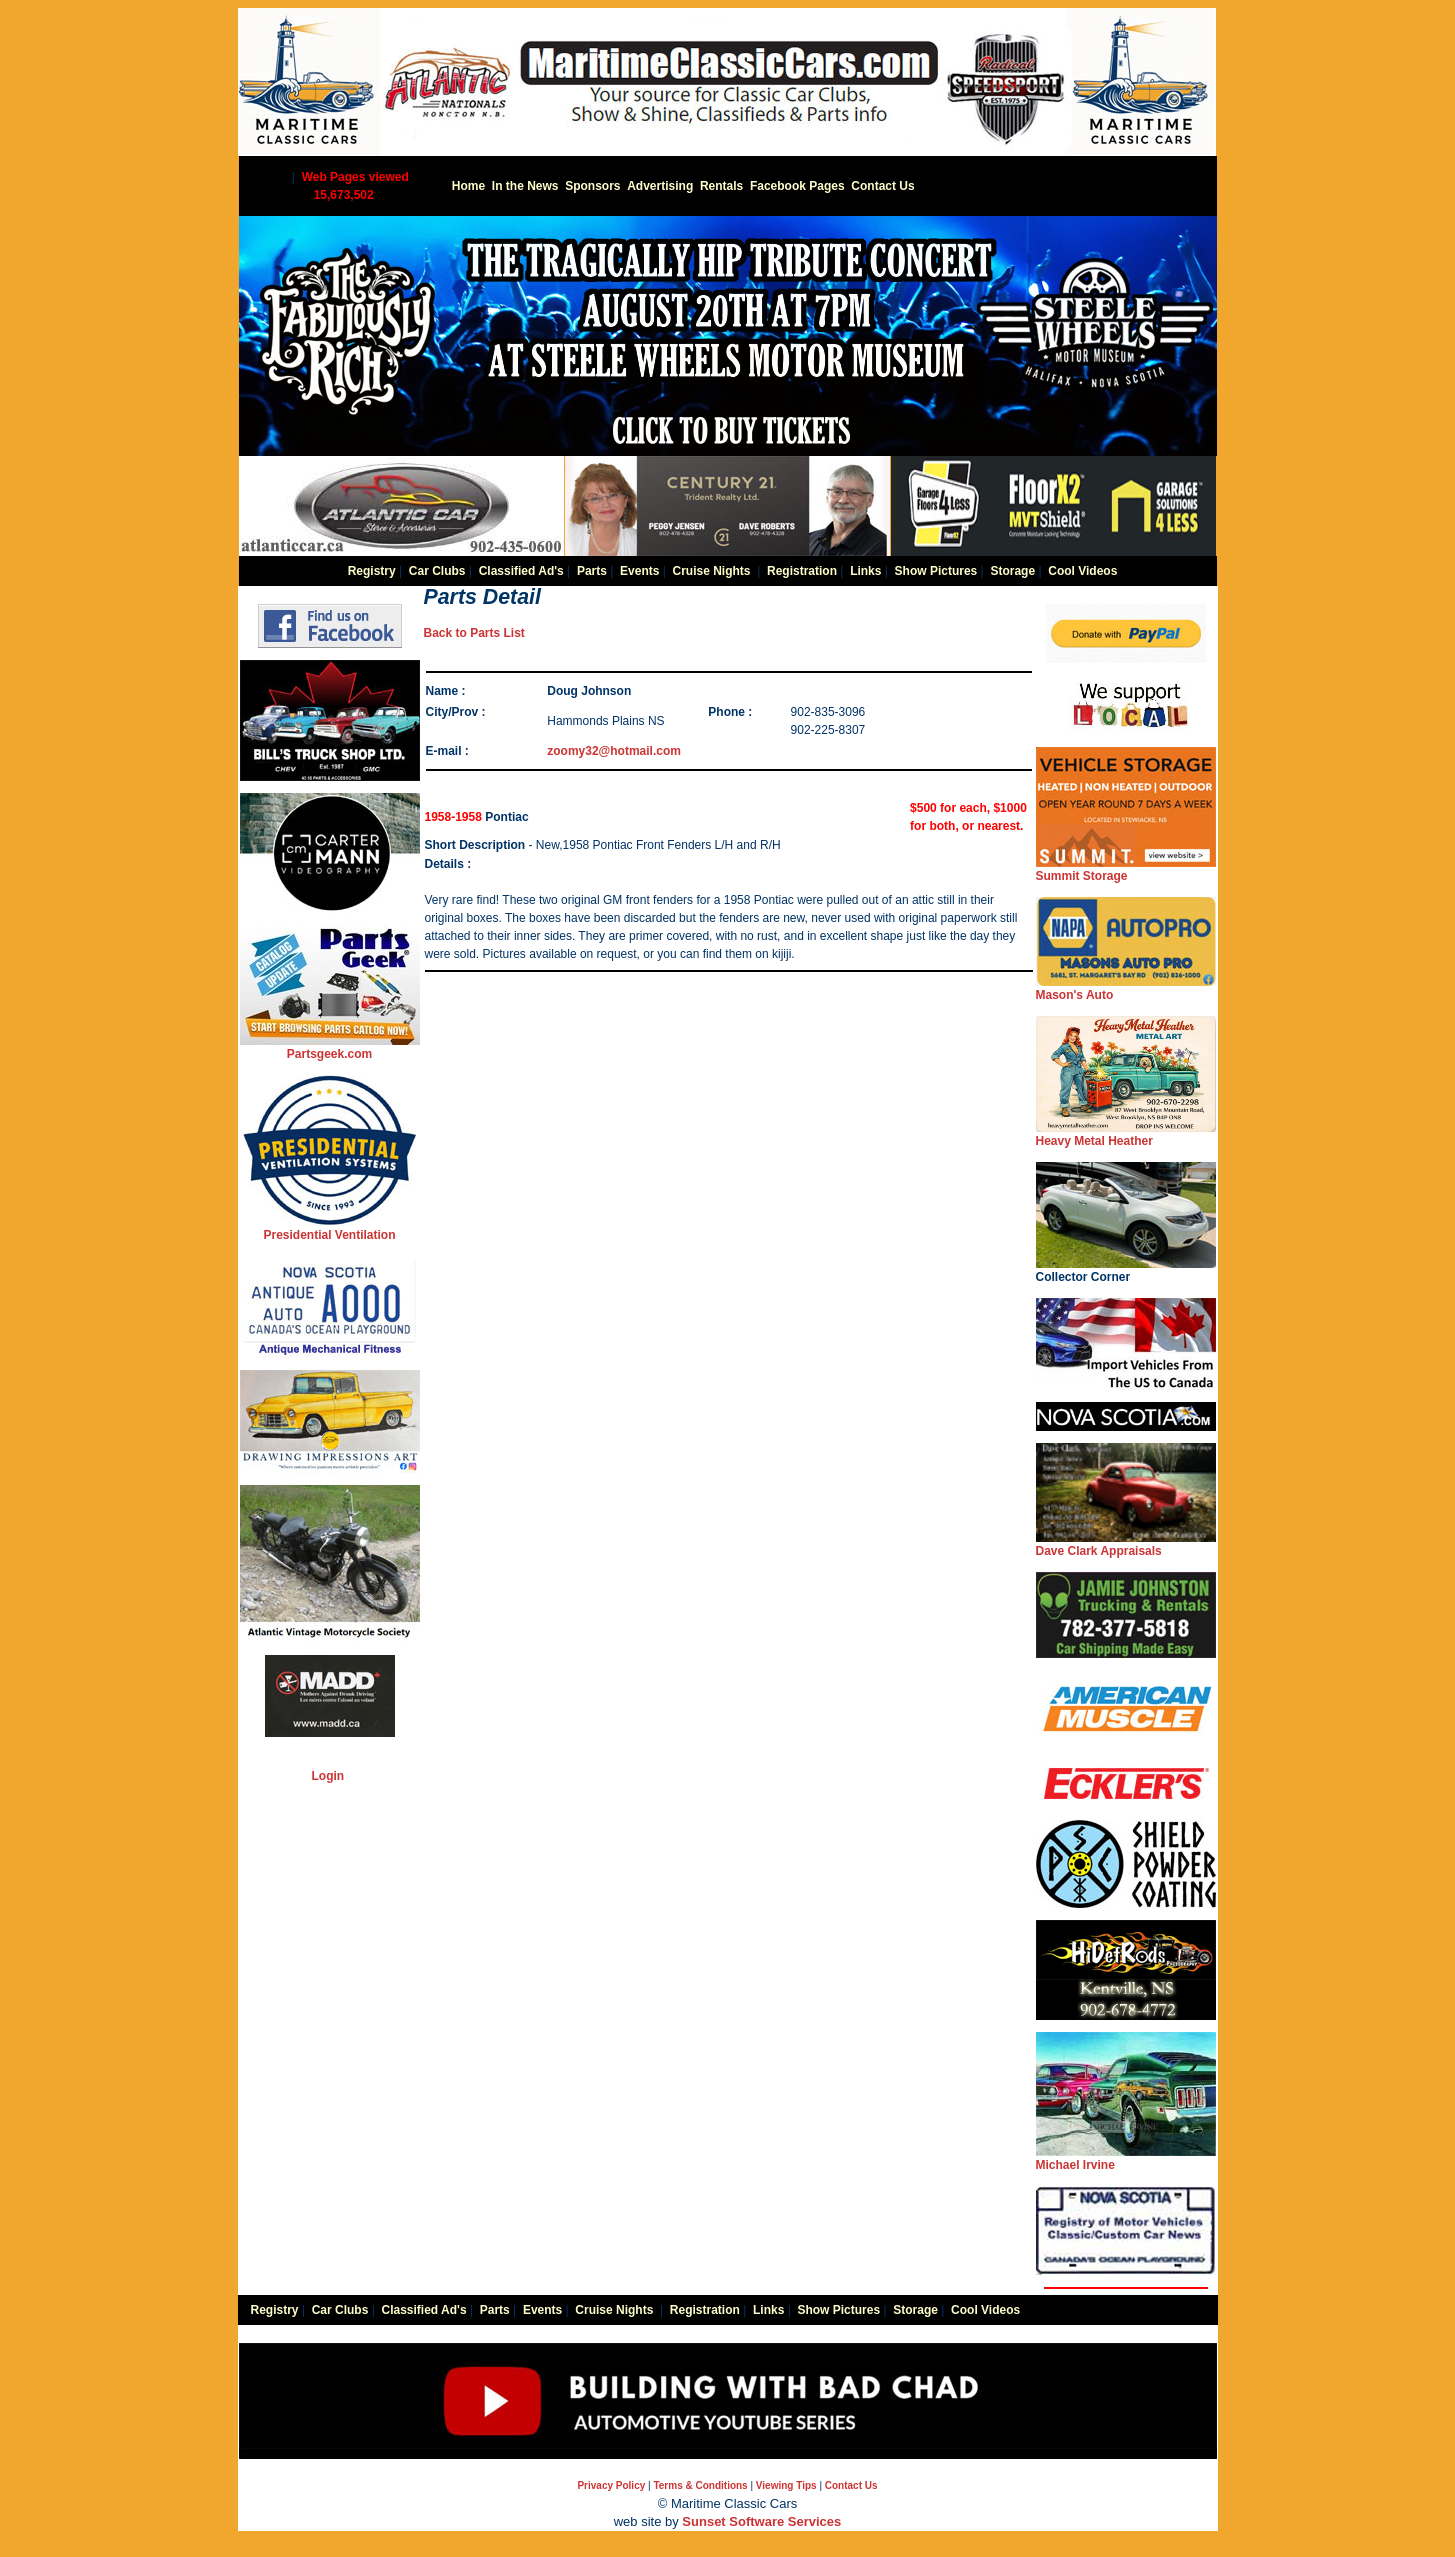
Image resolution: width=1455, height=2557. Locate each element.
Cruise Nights (712, 571)
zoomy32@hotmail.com (614, 751)
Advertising (660, 186)
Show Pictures (936, 571)
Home (468, 186)
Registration (802, 571)
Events (639, 571)
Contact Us (882, 186)
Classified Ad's (521, 571)
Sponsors (592, 186)
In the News (525, 186)
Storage (1012, 571)
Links (865, 571)
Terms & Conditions (700, 2485)
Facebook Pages (797, 186)
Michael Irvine (1126, 2158)
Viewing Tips (786, 2485)
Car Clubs (437, 571)
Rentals (721, 186)
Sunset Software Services (761, 2521)
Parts (592, 571)
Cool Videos (1082, 571)
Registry (372, 571)
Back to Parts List (474, 633)
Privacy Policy (611, 2485)
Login (328, 1776)
